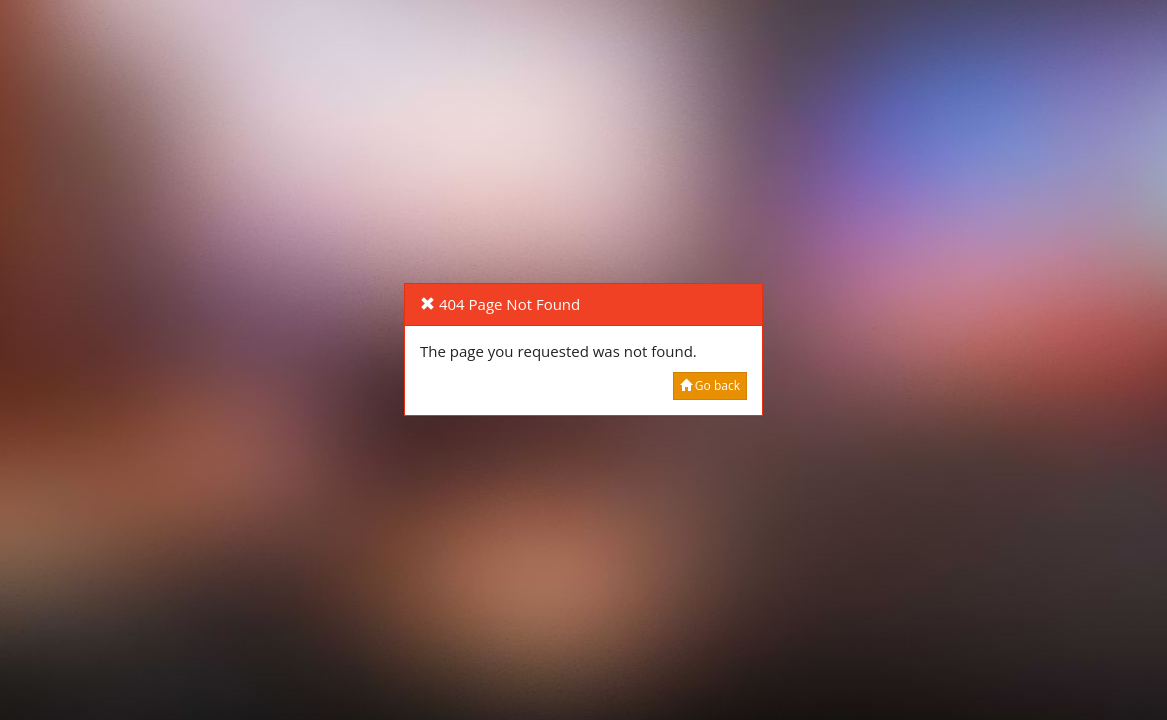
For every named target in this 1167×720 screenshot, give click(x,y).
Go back (710, 385)
